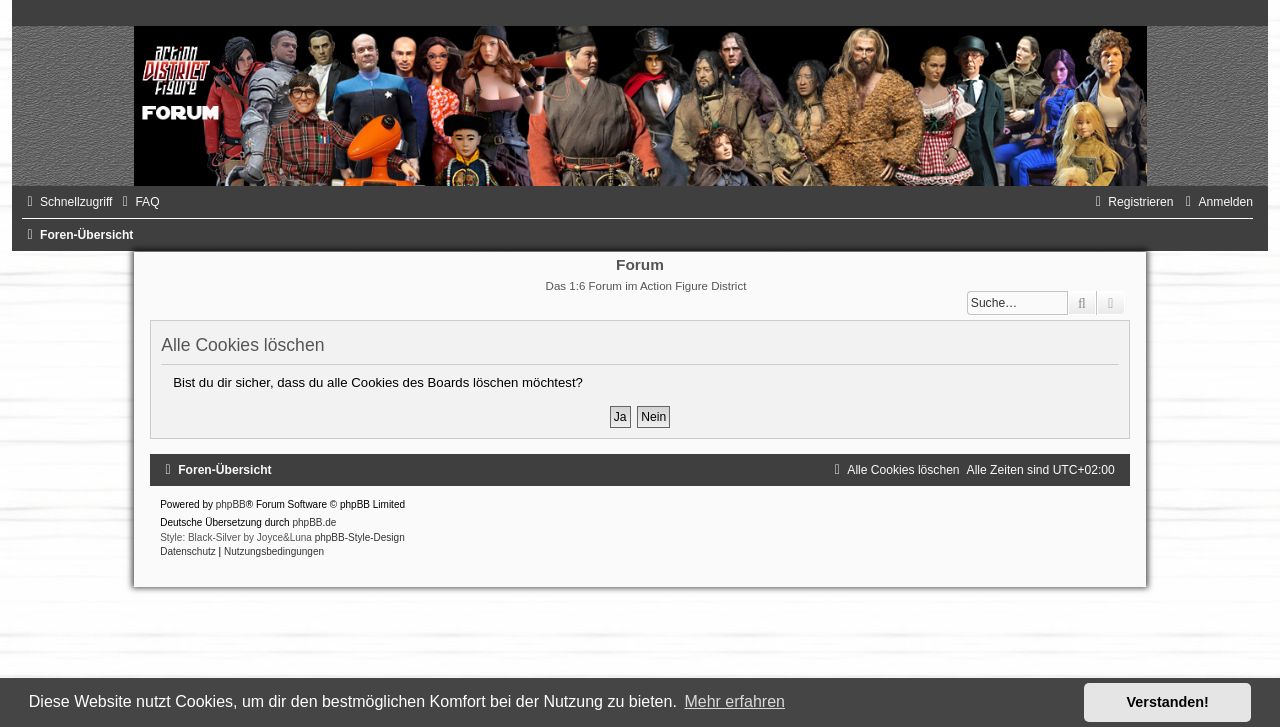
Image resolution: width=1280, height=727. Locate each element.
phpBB (231, 504)
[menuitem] (138, 202)
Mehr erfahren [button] (734, 701)
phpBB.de (314, 522)
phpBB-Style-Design (360, 537)
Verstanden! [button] (1168, 702)
